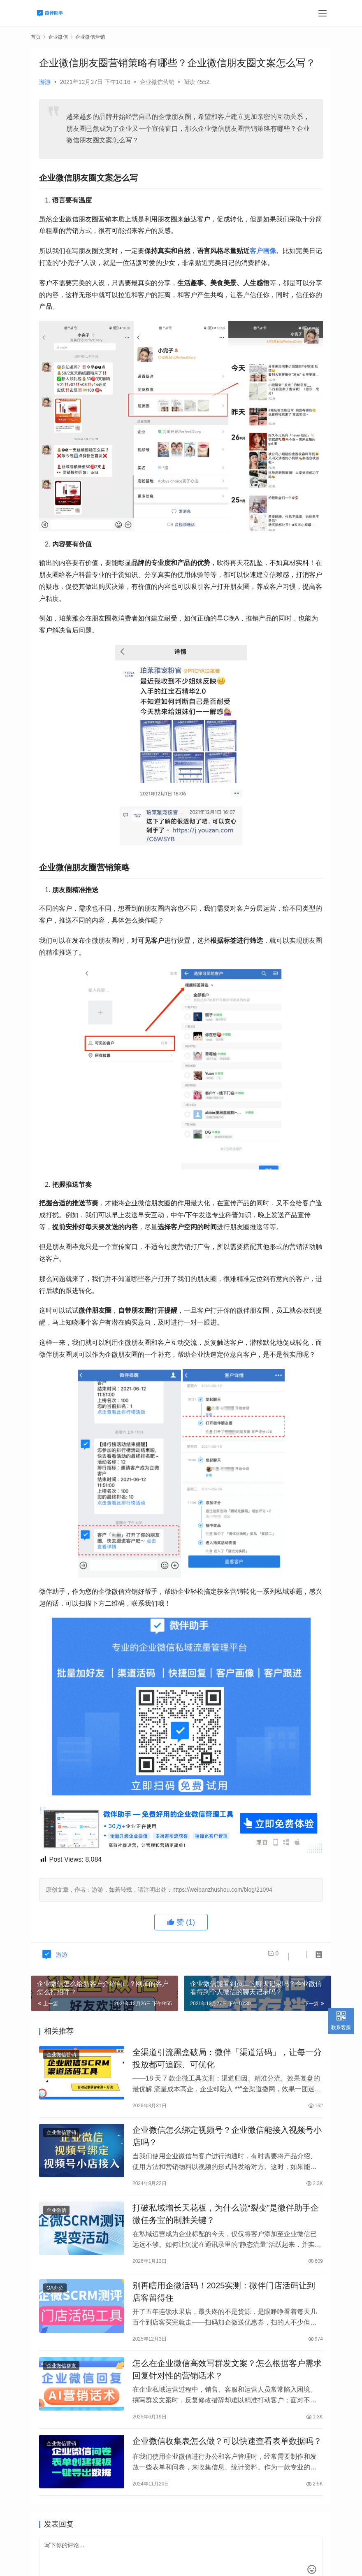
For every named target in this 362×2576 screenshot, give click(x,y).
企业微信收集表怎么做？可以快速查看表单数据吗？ (227, 2461)
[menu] (322, 13)
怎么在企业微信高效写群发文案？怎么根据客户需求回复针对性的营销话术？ (227, 2386)
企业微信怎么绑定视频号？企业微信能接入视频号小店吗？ (227, 2142)
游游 (45, 82)
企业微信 (56, 2220)
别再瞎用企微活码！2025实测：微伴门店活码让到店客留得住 (224, 2305)
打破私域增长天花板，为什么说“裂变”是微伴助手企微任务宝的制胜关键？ (225, 2223)
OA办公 (54, 2301)
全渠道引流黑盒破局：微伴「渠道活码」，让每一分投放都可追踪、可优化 (227, 2060)
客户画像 (263, 250)
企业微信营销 (157, 82)
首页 (36, 37)
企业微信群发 (61, 2382)
